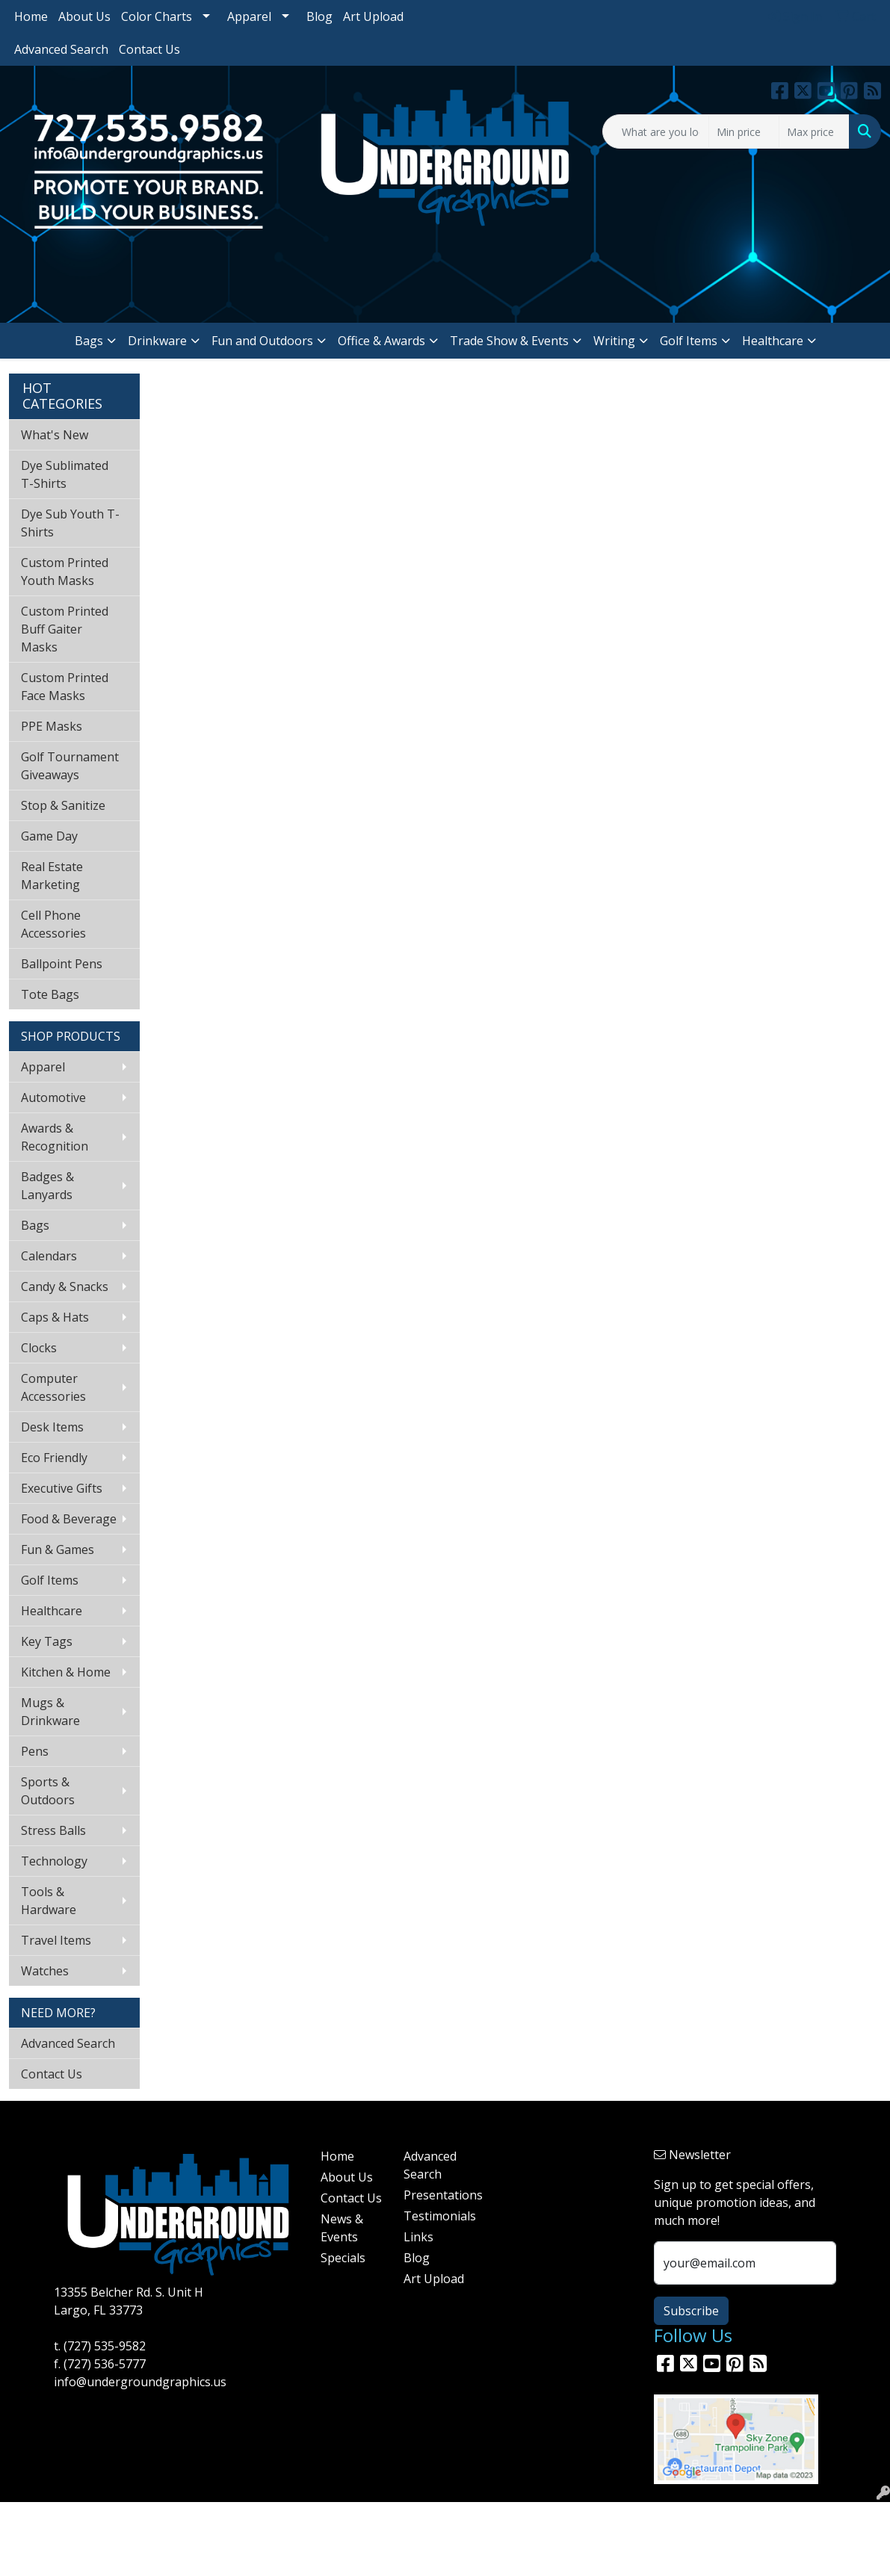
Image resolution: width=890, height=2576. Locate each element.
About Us (84, 16)
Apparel (249, 16)
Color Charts (156, 16)
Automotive (53, 1097)
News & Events (342, 2228)
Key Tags (46, 1641)
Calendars (49, 1256)
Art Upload (373, 16)
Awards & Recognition (54, 1137)
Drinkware (157, 340)
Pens (35, 1751)
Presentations (436, 2195)
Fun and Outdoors (262, 340)
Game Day (49, 836)
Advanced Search (61, 49)
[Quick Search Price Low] (743, 131)
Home (31, 16)
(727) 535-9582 (105, 2346)
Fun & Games (57, 1549)
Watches (45, 1971)
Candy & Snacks (64, 1286)
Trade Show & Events (509, 340)
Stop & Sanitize (63, 805)
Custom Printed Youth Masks (64, 571)
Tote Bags (50, 994)
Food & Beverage (69, 1519)
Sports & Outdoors (48, 1791)
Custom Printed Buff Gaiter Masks (64, 629)
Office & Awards (381, 340)
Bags (89, 340)
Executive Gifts (61, 1488)
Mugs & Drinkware (50, 1711)
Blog (319, 16)
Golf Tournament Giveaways (70, 766)
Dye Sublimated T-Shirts (64, 474)
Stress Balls (53, 1830)
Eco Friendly (54, 1457)
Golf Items (688, 340)
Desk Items (52, 1427)
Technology (54, 1861)
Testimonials (436, 2216)
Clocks (39, 1348)
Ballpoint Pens (61, 964)
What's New (54, 435)
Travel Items (56, 1940)
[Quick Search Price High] (814, 131)
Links (418, 2237)
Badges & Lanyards (47, 1185)
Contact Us (149, 49)
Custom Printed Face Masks (64, 686)
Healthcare (772, 340)
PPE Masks (51, 726)
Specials (343, 2258)
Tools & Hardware (48, 1900)
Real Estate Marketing (52, 875)
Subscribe (691, 2311)
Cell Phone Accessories (53, 924)
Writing (614, 340)
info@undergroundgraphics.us (140, 2382)
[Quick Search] (655, 131)
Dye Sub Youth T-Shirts (70, 523)
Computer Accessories (53, 1387)
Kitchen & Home (66, 1672)
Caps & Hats (55, 1317)
